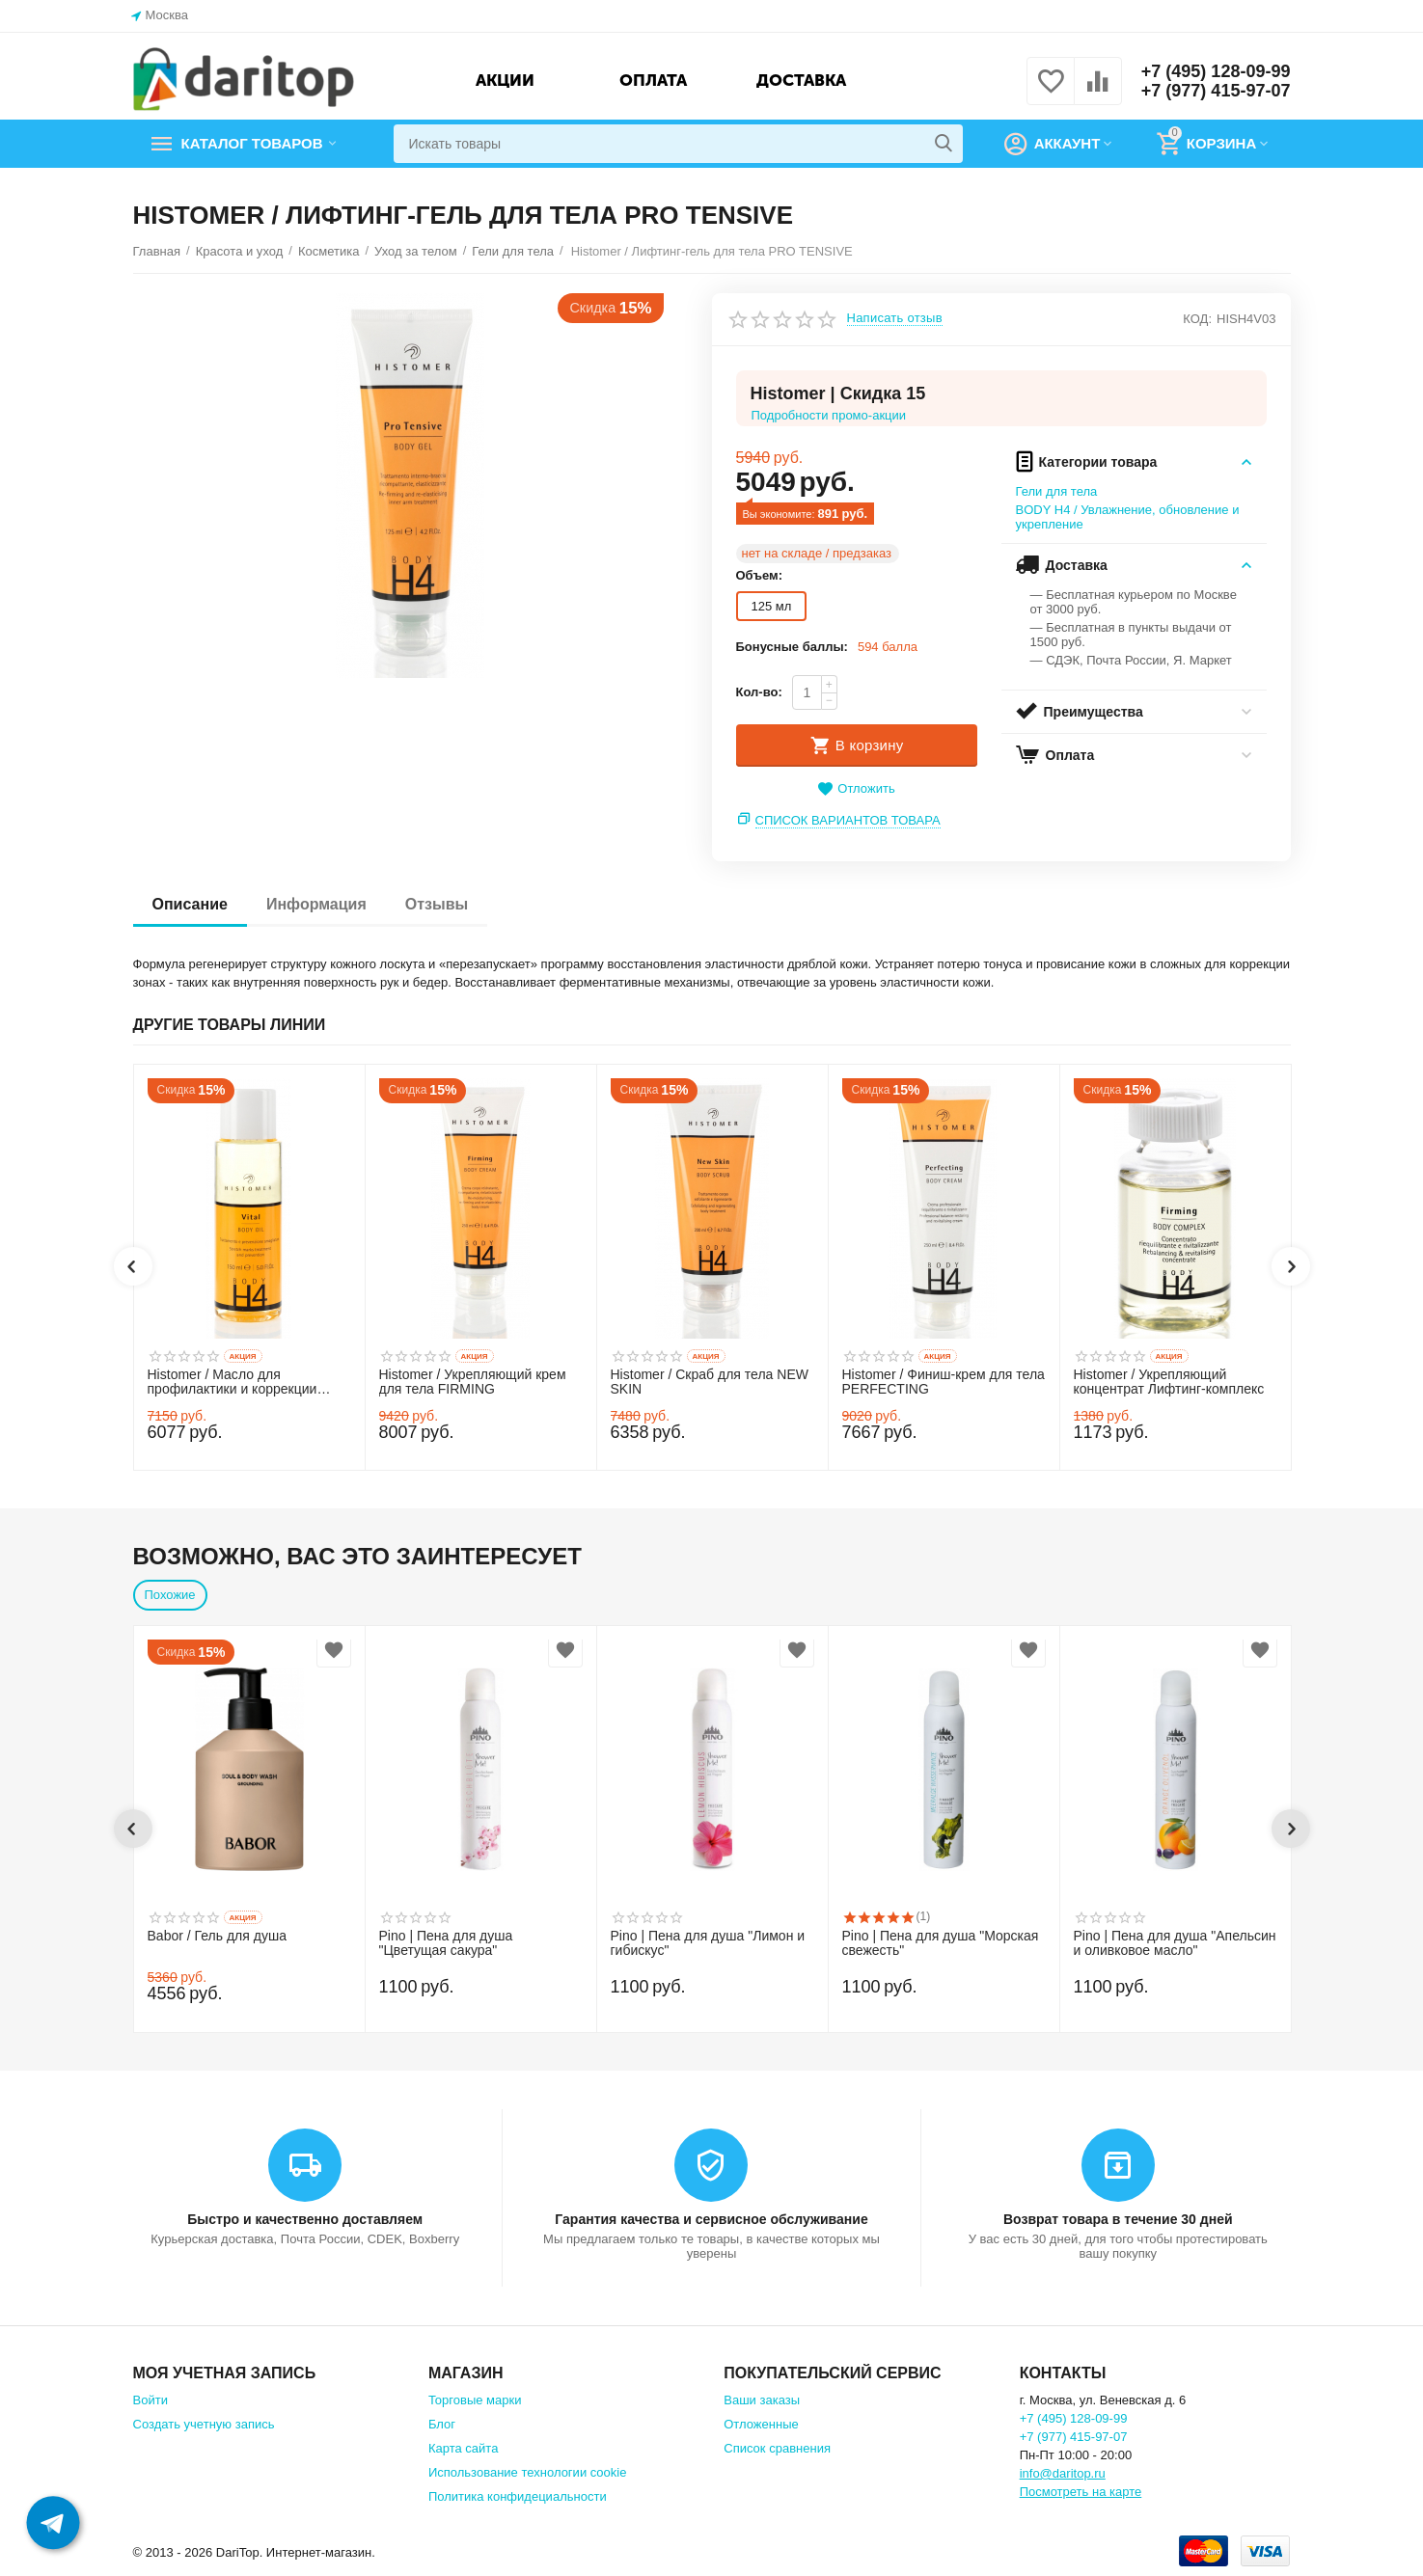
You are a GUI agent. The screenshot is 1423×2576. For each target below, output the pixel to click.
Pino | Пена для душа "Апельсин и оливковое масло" (1175, 1943)
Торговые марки (475, 2400)
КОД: (1197, 319)
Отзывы (436, 904)
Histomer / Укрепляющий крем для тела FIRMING (472, 1382)
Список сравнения (777, 2448)
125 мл (772, 606)
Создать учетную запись (204, 2424)
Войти (150, 2400)
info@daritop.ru (1063, 2473)
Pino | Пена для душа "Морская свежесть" (940, 1943)
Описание (190, 904)
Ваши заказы (762, 2400)
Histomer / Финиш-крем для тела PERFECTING (943, 1382)
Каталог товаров (252, 143)
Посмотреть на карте (1081, 2491)
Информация (316, 904)
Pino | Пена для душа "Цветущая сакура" (446, 1943)
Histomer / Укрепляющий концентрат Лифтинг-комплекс (1169, 1382)
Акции (505, 80)
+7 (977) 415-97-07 (1216, 90)
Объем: (759, 575)
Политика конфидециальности (517, 2496)
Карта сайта (463, 2448)
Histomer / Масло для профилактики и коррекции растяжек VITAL (232, 1383)
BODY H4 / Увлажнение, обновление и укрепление (1128, 516)
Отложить (855, 789)
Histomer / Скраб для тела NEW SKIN (710, 1382)
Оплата (653, 80)
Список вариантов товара (848, 820)
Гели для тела (1057, 491)
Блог (441, 2424)
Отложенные (761, 2424)
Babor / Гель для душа (217, 1936)
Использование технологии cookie (527, 2472)
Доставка (801, 80)
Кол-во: (759, 692)
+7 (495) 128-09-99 (1216, 71)
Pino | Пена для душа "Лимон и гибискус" (708, 1943)
